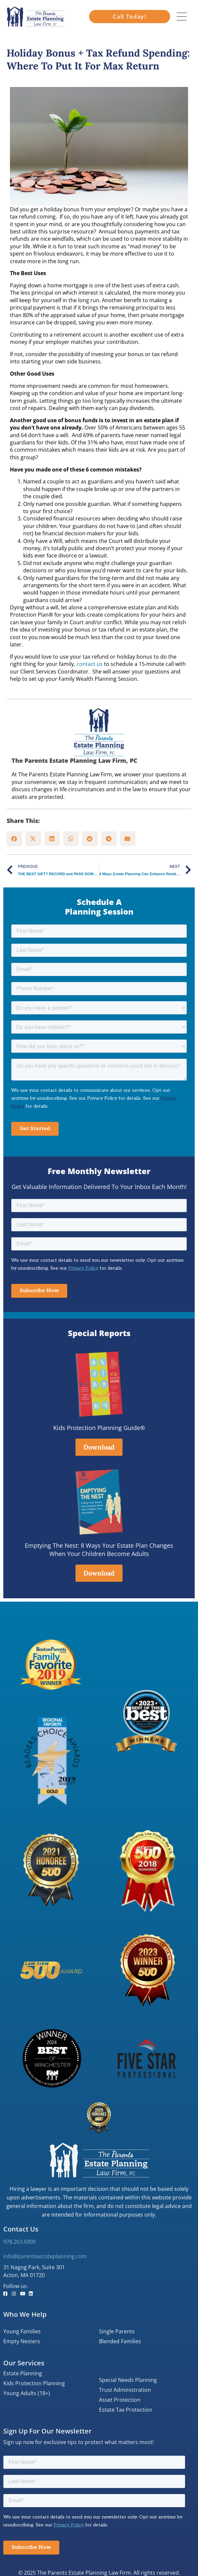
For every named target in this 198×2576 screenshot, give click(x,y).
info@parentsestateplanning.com (45, 2256)
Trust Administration (125, 2389)
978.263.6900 (19, 2241)
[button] (14, 838)
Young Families (22, 2331)
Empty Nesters (21, 2341)
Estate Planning (22, 2373)
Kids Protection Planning (34, 2383)
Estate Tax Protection (125, 2409)
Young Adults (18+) (26, 2393)
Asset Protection (119, 2399)
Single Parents (117, 2331)
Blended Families (120, 2341)
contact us (89, 664)
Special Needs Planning (128, 2380)
